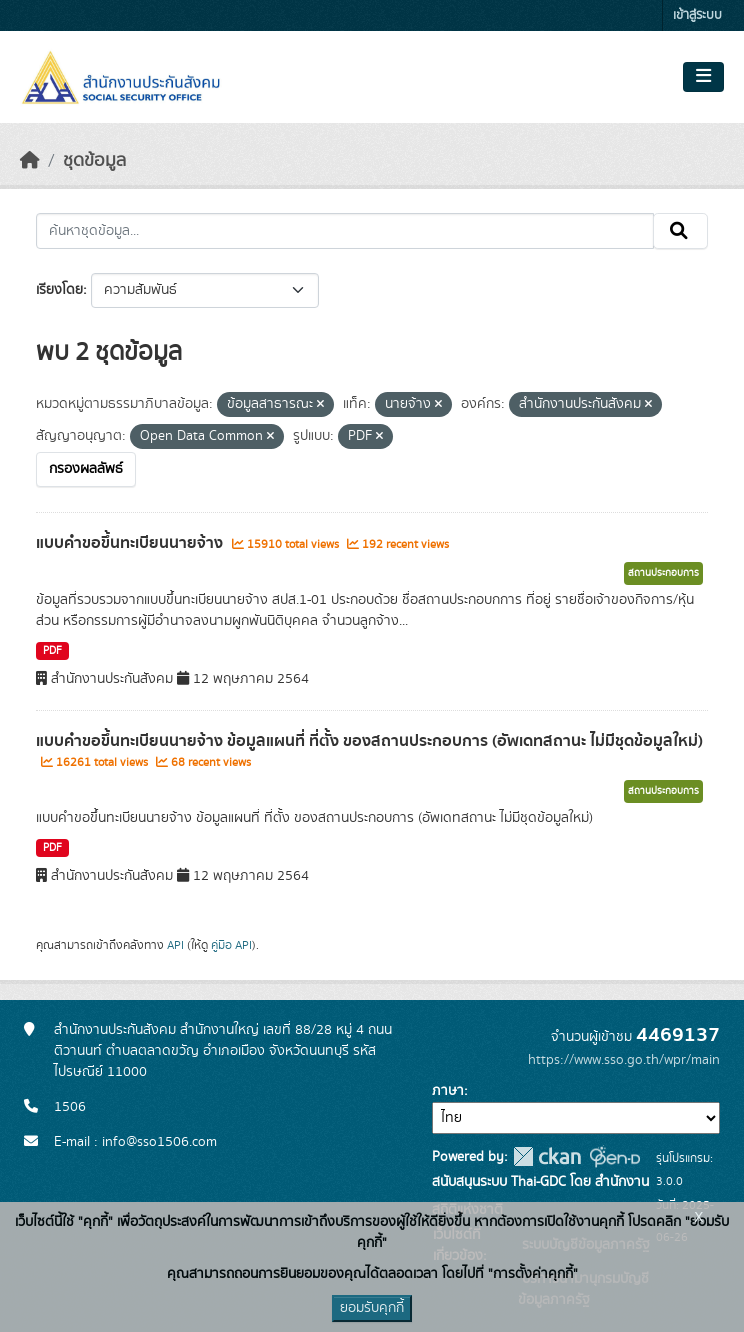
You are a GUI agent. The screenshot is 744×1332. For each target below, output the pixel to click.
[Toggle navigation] (703, 77)
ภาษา (448, 1091)
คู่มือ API (231, 945)
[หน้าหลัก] (30, 161)
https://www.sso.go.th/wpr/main (624, 1060)
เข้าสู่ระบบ (697, 15)
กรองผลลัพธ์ (86, 469)
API (175, 945)
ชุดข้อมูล (94, 161)
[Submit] (680, 231)
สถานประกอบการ (663, 573)
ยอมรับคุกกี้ (372, 1308)
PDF (52, 651)
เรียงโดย (59, 290)
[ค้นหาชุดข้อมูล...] (345, 231)
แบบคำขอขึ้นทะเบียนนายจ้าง (131, 543)
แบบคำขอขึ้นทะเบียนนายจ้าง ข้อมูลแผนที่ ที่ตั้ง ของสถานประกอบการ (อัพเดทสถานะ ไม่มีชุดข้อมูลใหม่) (369, 741)
